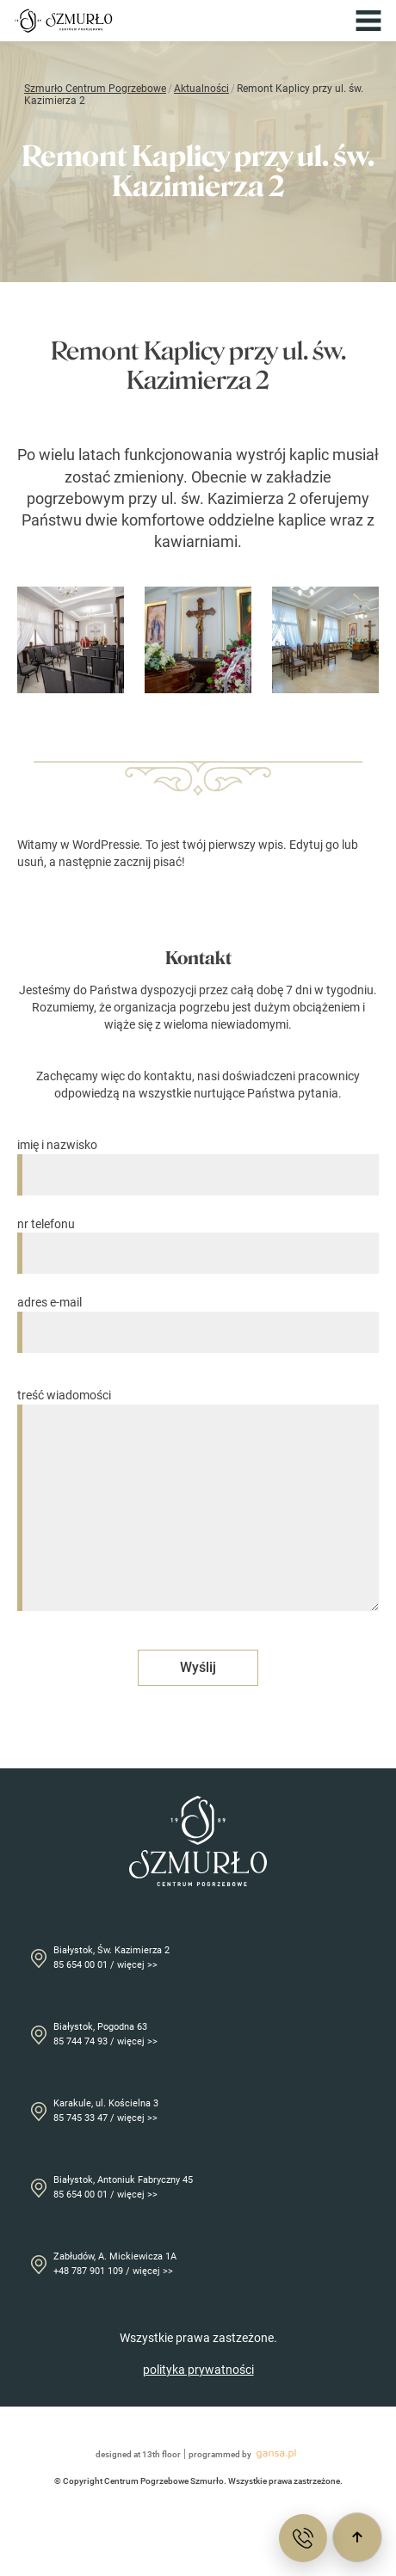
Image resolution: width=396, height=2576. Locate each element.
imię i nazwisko (198, 1160)
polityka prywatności (198, 2369)
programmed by (245, 2454)
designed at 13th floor (138, 2454)
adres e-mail (198, 1317)
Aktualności (201, 89)
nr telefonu (198, 1239)
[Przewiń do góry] (357, 2537)
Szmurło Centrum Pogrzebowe (95, 89)
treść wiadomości (198, 1501)
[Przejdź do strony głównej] (64, 20)
